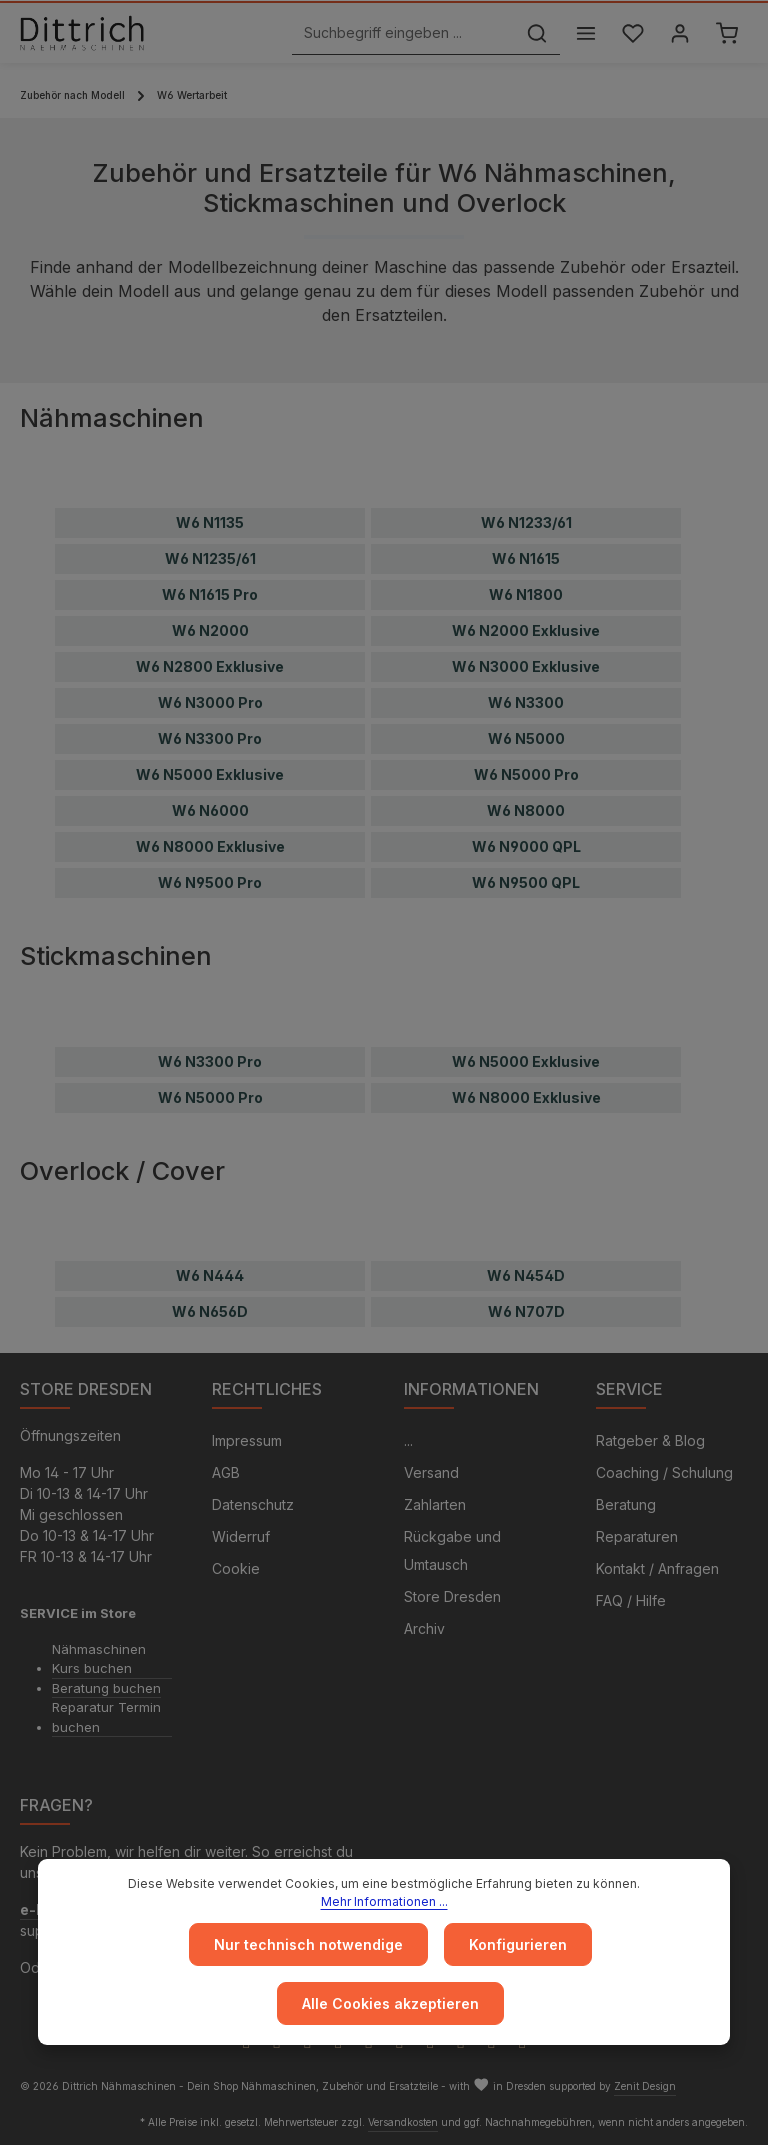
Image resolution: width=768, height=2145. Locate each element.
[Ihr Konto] (679, 33)
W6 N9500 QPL (526, 882)
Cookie (236, 1568)
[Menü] (585, 33)
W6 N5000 (526, 738)
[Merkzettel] (632, 33)
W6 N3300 (526, 702)
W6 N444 (210, 1275)
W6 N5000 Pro (526, 774)
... (408, 1440)
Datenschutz (253, 1504)
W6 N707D (526, 1311)
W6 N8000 (526, 810)
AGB (226, 1472)
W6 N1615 (526, 558)
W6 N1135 (210, 522)
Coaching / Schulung (664, 1472)
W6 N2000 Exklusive (526, 630)
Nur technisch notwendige (308, 1944)
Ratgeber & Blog (650, 1440)
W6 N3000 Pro (210, 702)
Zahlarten (435, 1504)
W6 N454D (526, 1275)
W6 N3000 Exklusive (526, 666)
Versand (431, 1472)
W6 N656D (210, 1311)
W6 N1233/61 (526, 522)
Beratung (626, 1504)
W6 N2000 (210, 630)
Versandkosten (403, 2122)
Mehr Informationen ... (384, 1901)
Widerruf (241, 1536)
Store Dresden (452, 1596)
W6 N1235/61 (210, 558)
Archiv (424, 1628)
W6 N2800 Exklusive (210, 666)
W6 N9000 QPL (526, 846)
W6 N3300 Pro (210, 738)
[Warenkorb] (726, 33)
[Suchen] (537, 33)
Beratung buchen (106, 1688)
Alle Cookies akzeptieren (390, 2003)
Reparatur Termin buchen (106, 1717)
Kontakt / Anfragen (657, 1568)
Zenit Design (645, 2086)
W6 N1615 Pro (210, 594)
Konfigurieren (518, 1944)
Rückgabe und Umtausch (452, 1550)
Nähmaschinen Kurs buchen (99, 1659)
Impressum (247, 1440)
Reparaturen (637, 1536)
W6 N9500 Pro (210, 882)
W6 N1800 (526, 594)
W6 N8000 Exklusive (210, 846)
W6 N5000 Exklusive (210, 774)
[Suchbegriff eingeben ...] (403, 33)
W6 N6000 (210, 810)
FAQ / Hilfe (631, 1600)
